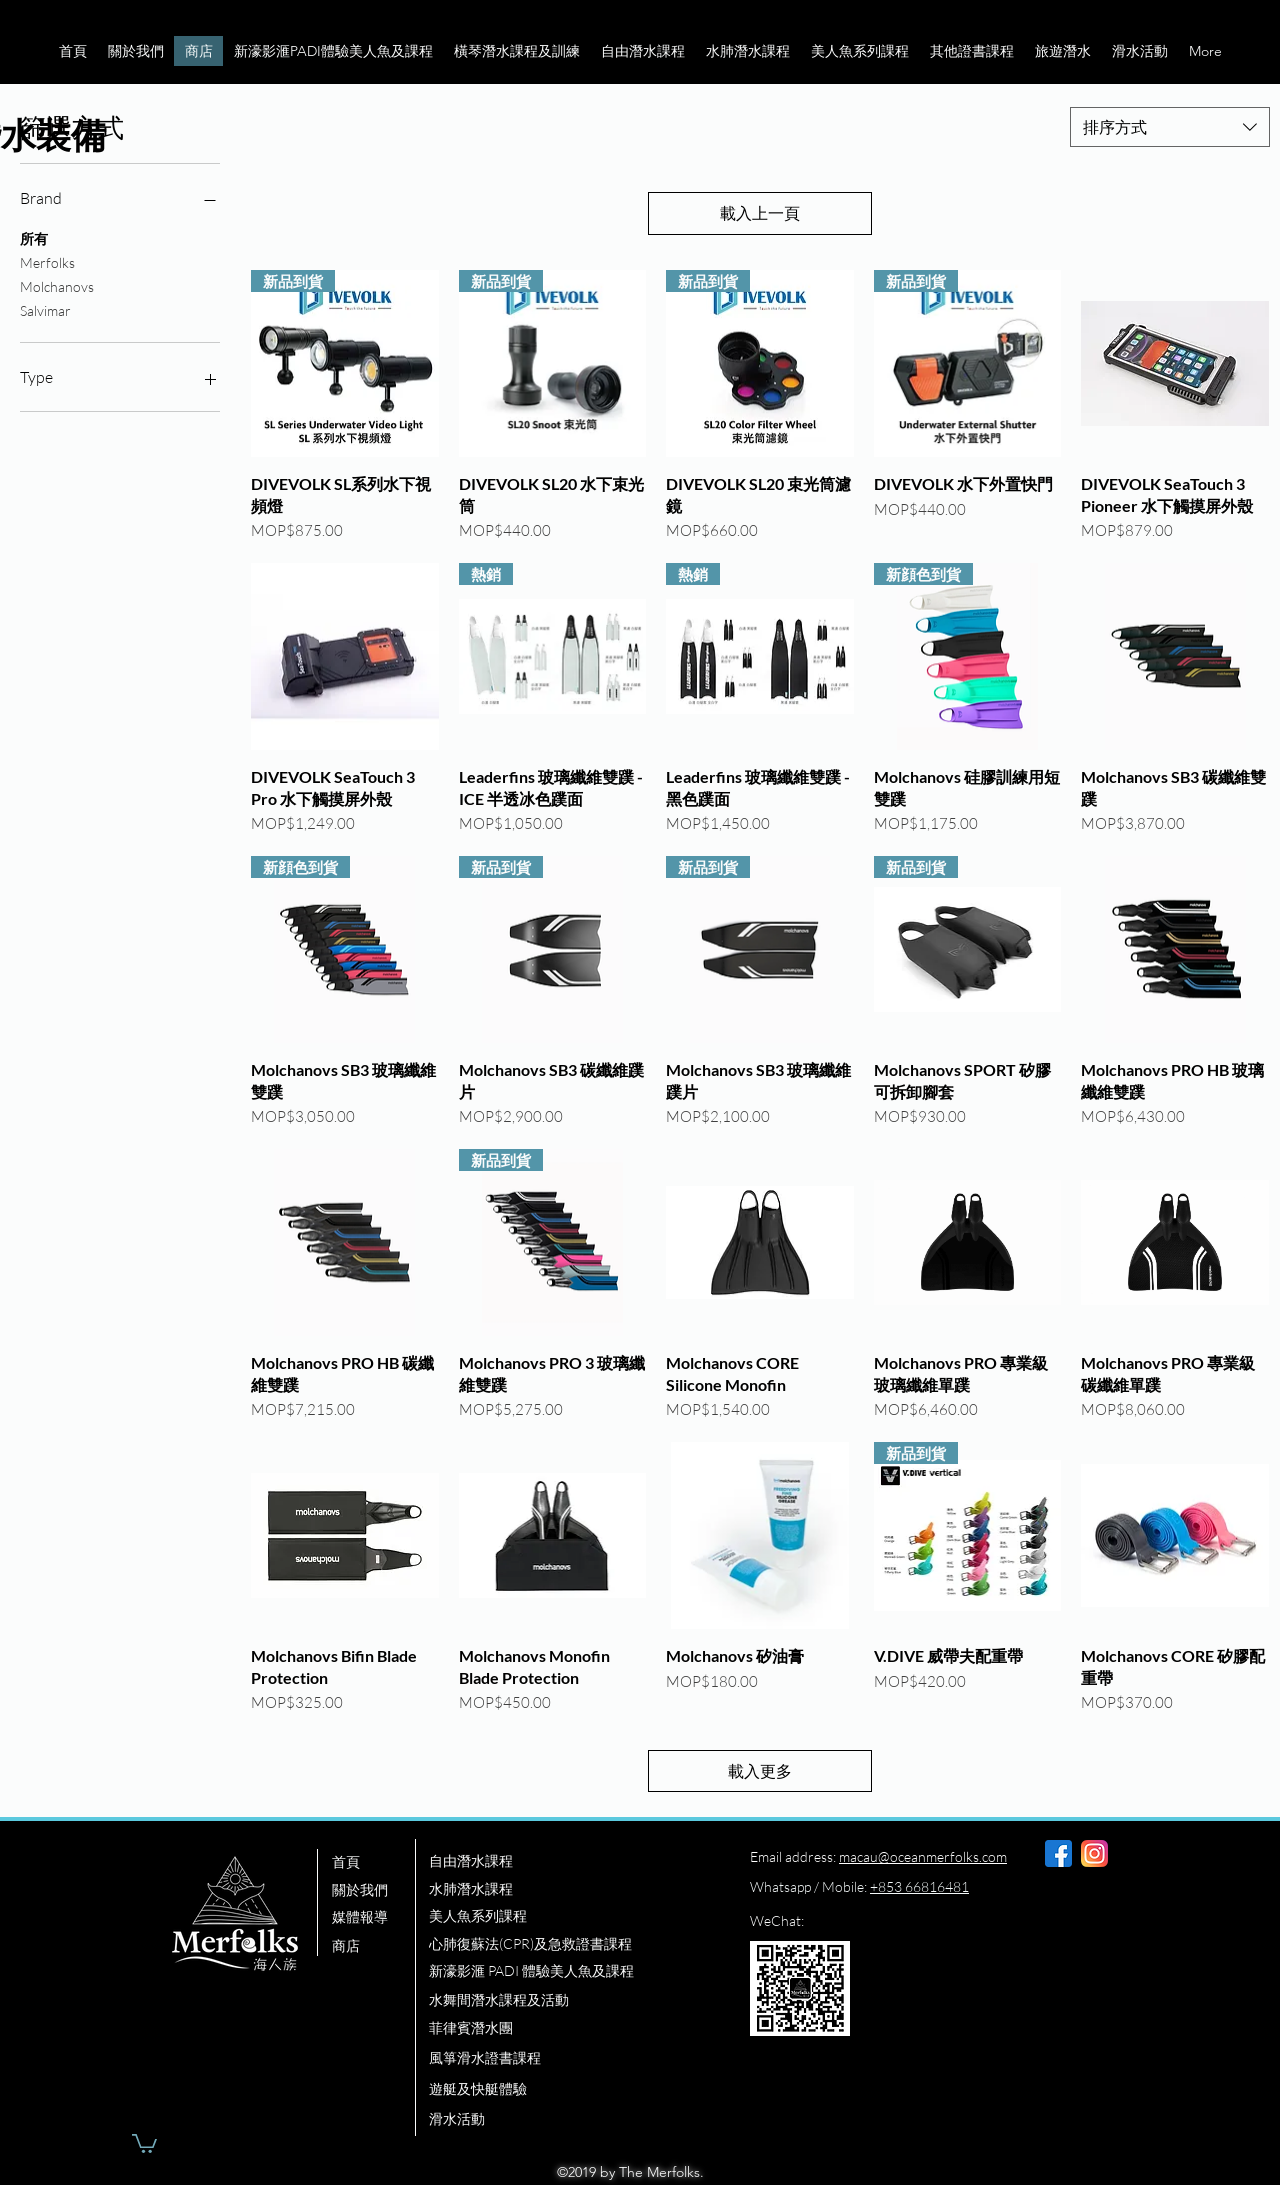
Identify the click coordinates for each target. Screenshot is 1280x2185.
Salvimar (45, 309)
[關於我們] (373, 1890)
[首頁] (373, 1862)
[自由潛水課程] (568, 1861)
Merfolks (47, 261)
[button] (135, 51)
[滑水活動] (568, 2119)
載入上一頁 (760, 213)
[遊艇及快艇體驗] (568, 2089)
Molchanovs (57, 285)
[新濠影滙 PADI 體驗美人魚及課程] (577, 1971)
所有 (34, 237)
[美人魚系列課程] (568, 1916)
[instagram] (1094, 1853)
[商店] (373, 1946)
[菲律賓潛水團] (568, 2028)
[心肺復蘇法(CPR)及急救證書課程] (568, 1944)
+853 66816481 (919, 1886)
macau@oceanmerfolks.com (923, 1856)
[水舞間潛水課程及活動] (568, 2000)
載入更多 (760, 1771)
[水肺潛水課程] (568, 1889)
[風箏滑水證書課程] (568, 2058)
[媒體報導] (373, 1917)
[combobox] (1170, 127)
